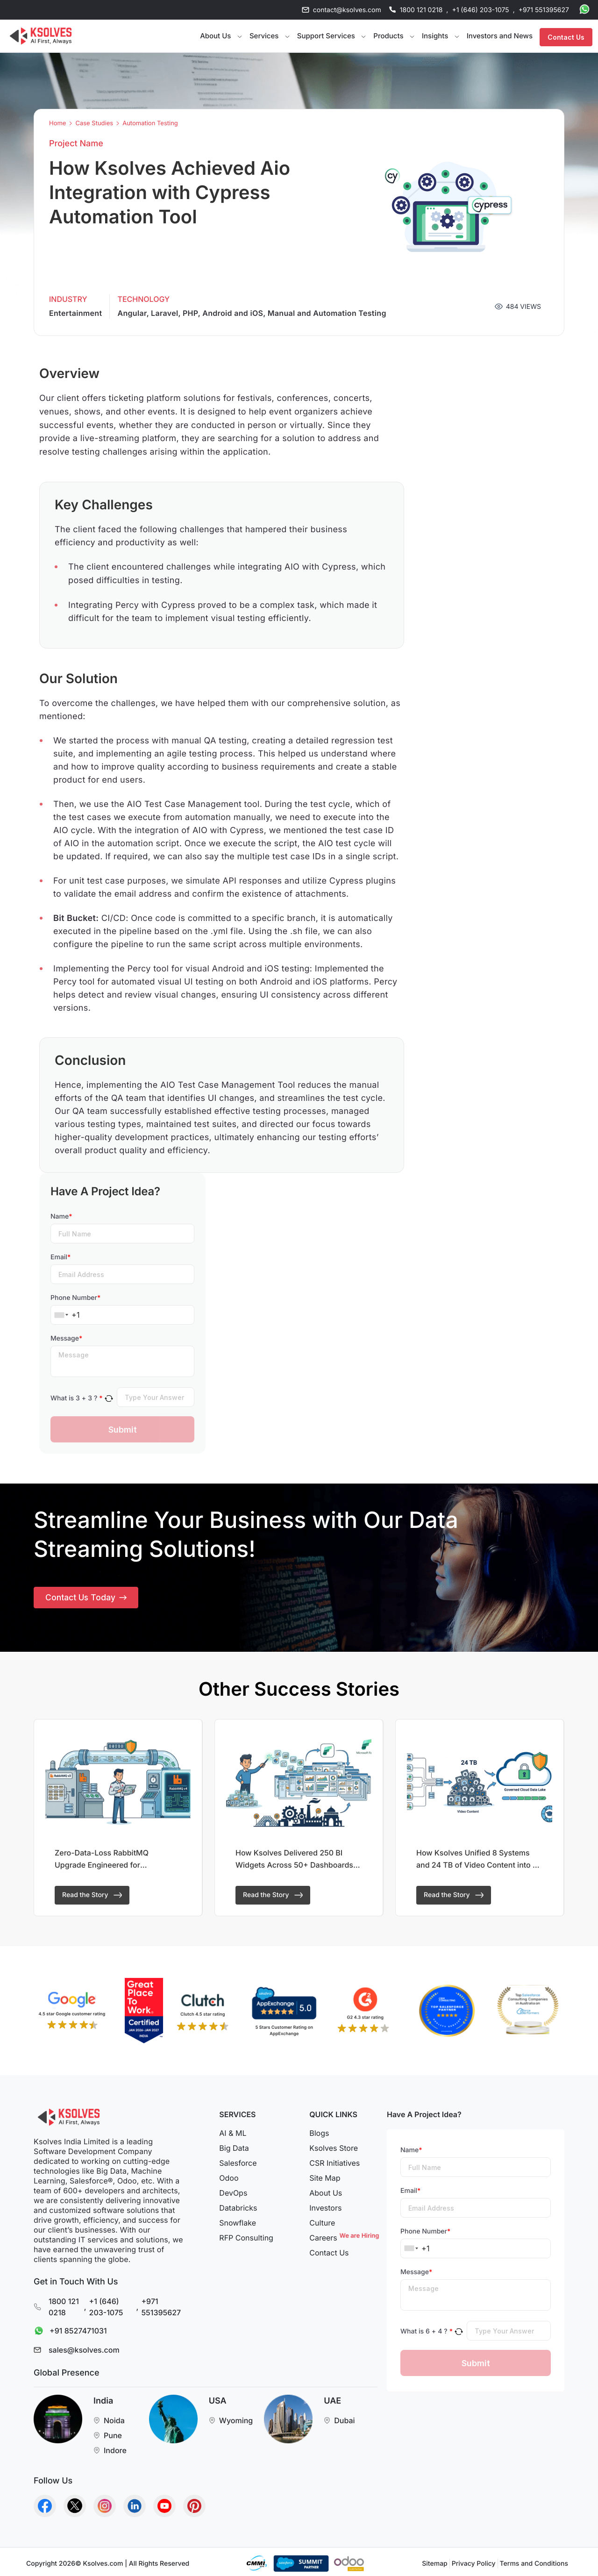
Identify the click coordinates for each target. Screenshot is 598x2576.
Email (60, 1257)
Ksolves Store (333, 2148)
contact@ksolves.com (347, 10)
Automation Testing (150, 124)
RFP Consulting (246, 2237)
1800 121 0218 (421, 10)
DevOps (233, 2193)
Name (61, 1216)
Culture (322, 2222)
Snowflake (237, 2222)
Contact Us (566, 36)
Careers (343, 2237)
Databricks (238, 2207)
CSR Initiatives (334, 2163)
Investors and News (500, 35)
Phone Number (75, 1298)
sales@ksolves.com (84, 2350)
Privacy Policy (474, 2564)
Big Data (234, 2148)
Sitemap (434, 2564)
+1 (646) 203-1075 (480, 10)
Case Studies (94, 124)
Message (66, 1338)
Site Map (324, 2178)
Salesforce (237, 2163)
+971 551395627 (544, 10)
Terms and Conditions (534, 2564)
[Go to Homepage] (41, 36)
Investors (325, 2207)
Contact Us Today (86, 1599)
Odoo (228, 2178)
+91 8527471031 (68, 2331)
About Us (325, 2193)
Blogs (319, 2133)
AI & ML (232, 2133)
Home (57, 124)
